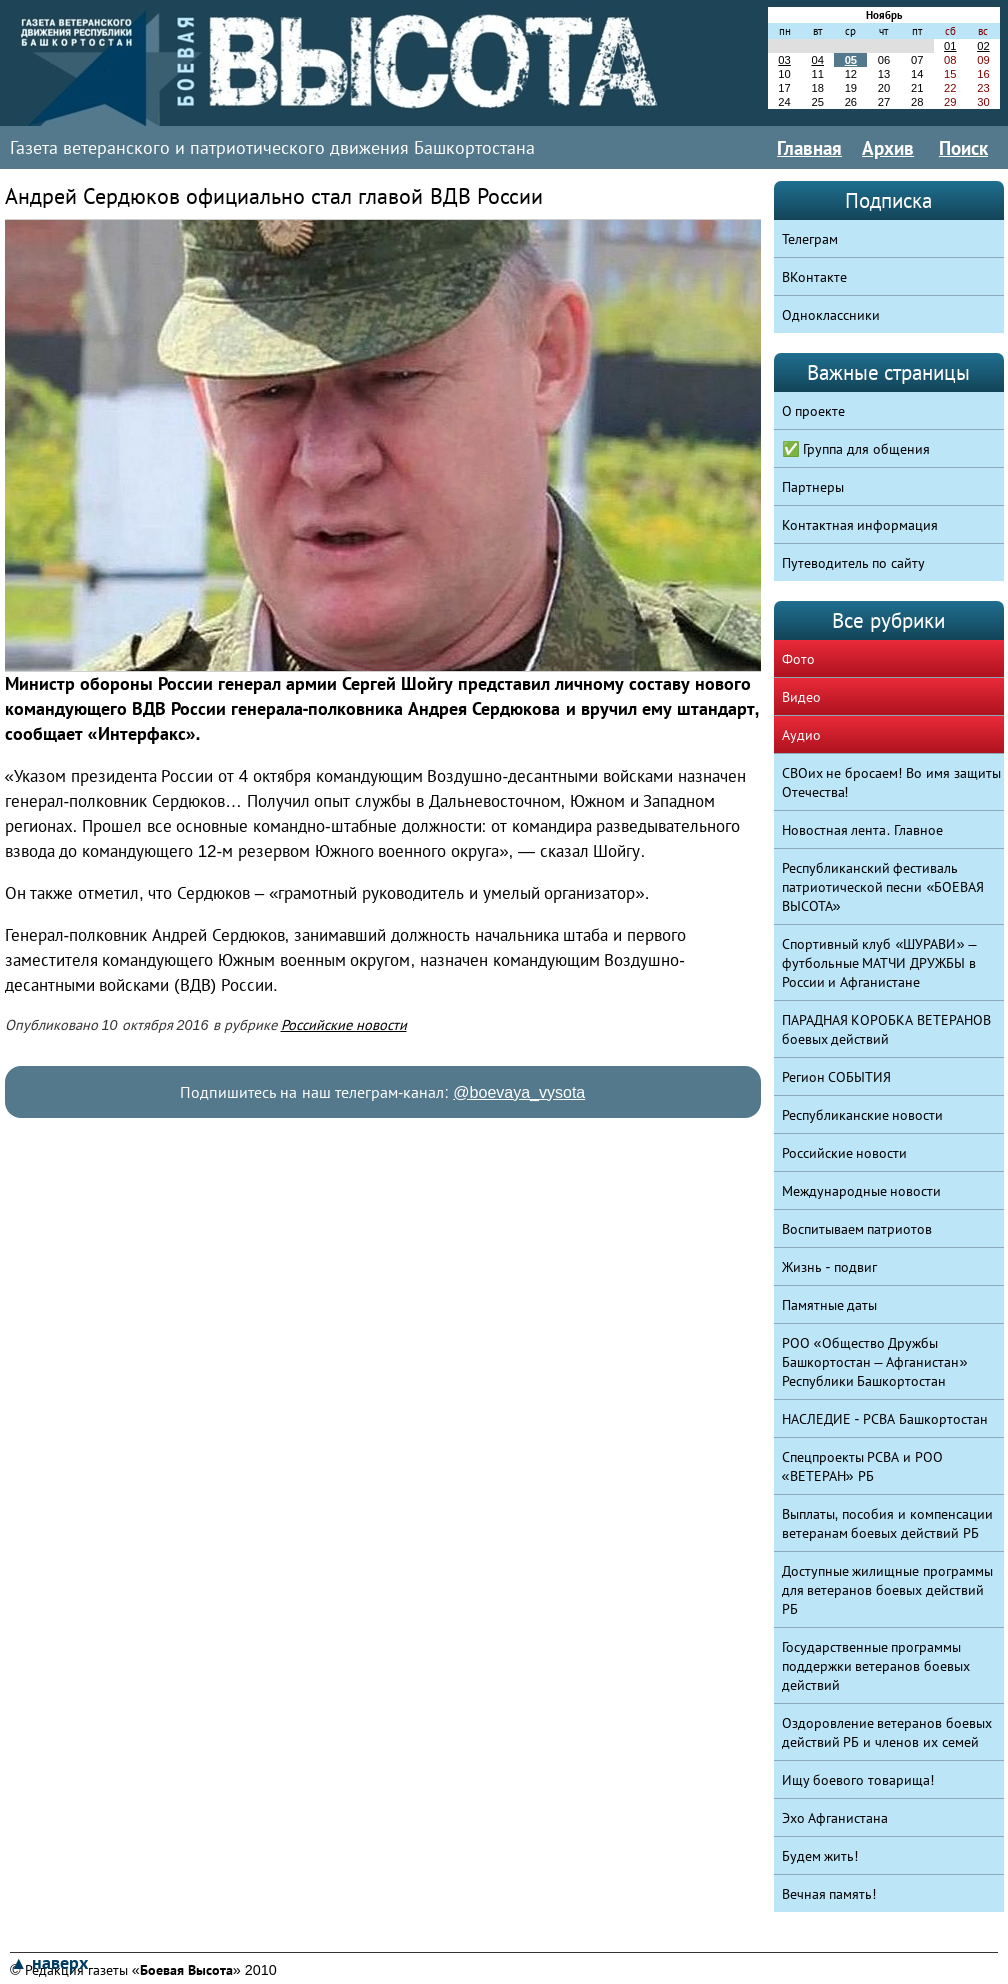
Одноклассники (831, 315)
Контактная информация (860, 525)
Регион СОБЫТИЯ (837, 1077)
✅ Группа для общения (856, 449)
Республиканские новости (863, 1115)
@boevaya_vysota (519, 1092)
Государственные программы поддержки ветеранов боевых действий (876, 1666)
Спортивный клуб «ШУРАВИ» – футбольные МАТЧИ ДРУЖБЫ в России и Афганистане (879, 963)
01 (950, 46)
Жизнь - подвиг (830, 1267)
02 (983, 46)
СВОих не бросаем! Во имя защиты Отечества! (892, 782)
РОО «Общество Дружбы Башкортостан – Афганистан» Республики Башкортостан (875, 1362)
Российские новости (344, 1025)
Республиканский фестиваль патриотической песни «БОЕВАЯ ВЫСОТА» (883, 887)
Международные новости (862, 1191)
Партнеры (813, 487)
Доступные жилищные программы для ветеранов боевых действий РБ (888, 1590)
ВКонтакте (814, 277)
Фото (798, 659)
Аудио (801, 735)
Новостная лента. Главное (863, 830)
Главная (809, 148)
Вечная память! (829, 1894)
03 (784, 60)
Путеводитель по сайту (854, 563)
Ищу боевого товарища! (858, 1780)
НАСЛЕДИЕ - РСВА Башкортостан (885, 1419)
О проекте (814, 411)
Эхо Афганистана (835, 1818)
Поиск (963, 148)
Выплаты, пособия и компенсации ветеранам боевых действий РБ (888, 1523)
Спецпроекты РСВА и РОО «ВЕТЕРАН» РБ (863, 1466)
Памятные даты (830, 1305)
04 (817, 60)
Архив (888, 148)
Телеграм (810, 239)
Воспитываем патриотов (857, 1229)
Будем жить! (820, 1856)
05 (851, 60)
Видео (801, 697)
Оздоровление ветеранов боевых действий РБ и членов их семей (887, 1732)
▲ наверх (49, 1963)
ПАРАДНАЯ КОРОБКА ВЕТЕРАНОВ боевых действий (887, 1029)
